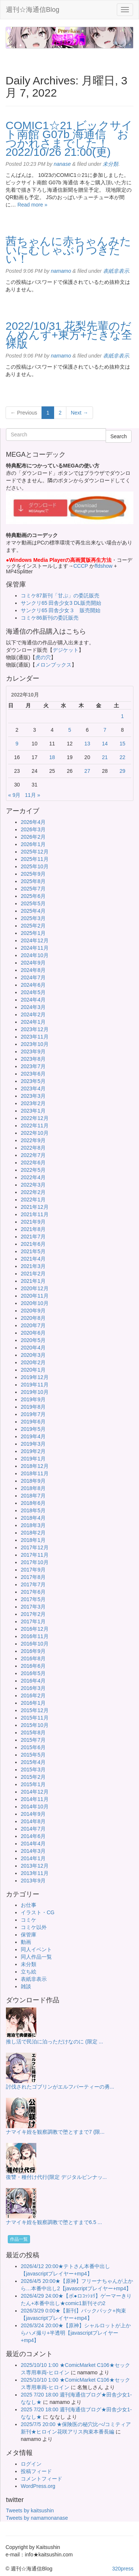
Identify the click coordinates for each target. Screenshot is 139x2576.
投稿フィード (36, 2471)
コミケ (28, 1920)
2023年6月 (33, 1074)
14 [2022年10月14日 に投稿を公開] (105, 744)
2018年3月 (33, 1525)
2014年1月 (33, 1858)
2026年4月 (33, 822)
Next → (79, 413)
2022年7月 (33, 1155)
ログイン (31, 2464)
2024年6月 (33, 985)
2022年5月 (33, 1170)
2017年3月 (33, 1607)
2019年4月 (33, 1436)
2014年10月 (35, 1806)
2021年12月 (35, 1207)
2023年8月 (33, 1059)
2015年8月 (33, 1732)
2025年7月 (33, 889)
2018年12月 (35, 1466)
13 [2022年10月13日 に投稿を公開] (87, 744)
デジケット (66, 650)
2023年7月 (33, 1066)
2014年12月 (35, 1792)
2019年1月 (33, 1459)
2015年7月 (33, 1740)
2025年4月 (33, 911)
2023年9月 (33, 1051)
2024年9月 (33, 963)
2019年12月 (35, 1377)
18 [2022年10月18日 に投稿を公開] (52, 757)
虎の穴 (43, 657)
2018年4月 (33, 1518)
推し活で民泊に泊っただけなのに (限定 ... (54, 2042)
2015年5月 (33, 1755)
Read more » (32, 205)
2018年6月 (33, 1503)
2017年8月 (33, 1577)
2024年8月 (33, 970)
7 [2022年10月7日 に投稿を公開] (104, 730)
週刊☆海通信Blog (32, 9)
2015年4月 (33, 1762)
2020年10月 (35, 1303)
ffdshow (104, 566)
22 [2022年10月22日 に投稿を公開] (122, 757)
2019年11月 (35, 1385)
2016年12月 (35, 1629)
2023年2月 (33, 1103)
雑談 (26, 1986)
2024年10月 (35, 955)
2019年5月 (33, 1429)
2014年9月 (33, 1814)
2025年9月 (33, 874)
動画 (26, 1942)
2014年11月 (35, 1799)
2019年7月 (33, 1414)
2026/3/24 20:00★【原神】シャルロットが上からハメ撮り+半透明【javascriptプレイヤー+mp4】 (76, 2332)
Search (118, 436)
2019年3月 (33, 1444)
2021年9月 (33, 1222)
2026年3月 (33, 829)
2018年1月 (33, 1540)
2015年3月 (33, 1769)
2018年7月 (33, 1496)
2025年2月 (33, 926)
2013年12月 (35, 1866)
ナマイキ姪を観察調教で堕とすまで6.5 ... (54, 2222)
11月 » (32, 795)
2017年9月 (33, 1570)
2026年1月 (33, 844)
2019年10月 (35, 1392)
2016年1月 (33, 1703)
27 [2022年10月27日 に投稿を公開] (87, 771)
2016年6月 (33, 1666)
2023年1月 (33, 1111)
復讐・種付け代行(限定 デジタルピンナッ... (56, 2177)
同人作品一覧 (36, 1957)
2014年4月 (33, 1844)
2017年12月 (35, 1547)
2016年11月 (35, 1636)
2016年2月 (33, 1695)
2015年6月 (33, 1747)
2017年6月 (33, 1592)
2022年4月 (33, 1177)
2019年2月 (33, 1451)
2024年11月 (35, 948)
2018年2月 (33, 1533)
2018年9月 (33, 1481)
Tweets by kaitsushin (30, 2510)
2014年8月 (33, 1821)
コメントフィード (41, 2479)
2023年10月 (35, 1044)
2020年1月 (33, 1370)
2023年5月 (33, 1081)
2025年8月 (33, 881)
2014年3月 (33, 1851)
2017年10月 (35, 1562)
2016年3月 (33, 1688)
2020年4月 (33, 1348)
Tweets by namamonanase (37, 2518)
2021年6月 (33, 1244)
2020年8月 (33, 1318)
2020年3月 (33, 1355)
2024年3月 (33, 1007)
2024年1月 (33, 1022)
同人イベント (36, 1949)
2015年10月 (35, 1725)
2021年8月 (33, 1229)
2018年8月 (33, 1488)
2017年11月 (35, 1555)
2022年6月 (33, 1162)
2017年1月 (33, 1621)
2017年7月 (33, 1584)
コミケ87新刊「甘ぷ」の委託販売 (60, 595)
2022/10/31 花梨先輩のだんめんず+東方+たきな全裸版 (69, 335)
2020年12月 (35, 1288)
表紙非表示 (116, 271)
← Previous (23, 413)
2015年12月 (35, 1710)
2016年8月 (33, 1658)
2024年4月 (33, 1000)
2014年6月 (33, 1836)
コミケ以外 (34, 1927)
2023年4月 (33, 1088)
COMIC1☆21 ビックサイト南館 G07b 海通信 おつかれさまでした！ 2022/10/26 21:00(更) (69, 138)
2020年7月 (33, 1325)
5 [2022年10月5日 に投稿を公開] (69, 730)
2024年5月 (33, 992)
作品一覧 (19, 2239)
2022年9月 (33, 1140)
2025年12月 (35, 852)
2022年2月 (33, 1192)
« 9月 (14, 795)
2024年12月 (35, 940)
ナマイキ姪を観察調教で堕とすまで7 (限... (55, 2132)
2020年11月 (35, 1296)
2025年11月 (35, 859)
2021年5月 (33, 1251)
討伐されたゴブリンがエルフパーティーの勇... (60, 2087)
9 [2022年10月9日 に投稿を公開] (17, 744)
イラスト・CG (37, 1912)
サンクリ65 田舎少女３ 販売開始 (60, 610)
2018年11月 (35, 1473)
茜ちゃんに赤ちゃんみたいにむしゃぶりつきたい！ (68, 250)
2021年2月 (33, 1274)
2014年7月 (33, 1829)
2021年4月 (33, 1259)
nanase (62, 164)
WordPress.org (38, 2486)
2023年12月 (35, 1029)
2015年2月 (33, 1777)
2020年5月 (33, 1340)
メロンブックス (53, 665)
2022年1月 (33, 1200)
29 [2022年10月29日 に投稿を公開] (122, 771)
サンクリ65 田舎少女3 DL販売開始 (61, 603)
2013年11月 (35, 1873)
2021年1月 (33, 1281)
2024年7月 (33, 977)
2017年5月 (33, 1599)
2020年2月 (33, 1362)
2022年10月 (35, 1133)
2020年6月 (33, 1333)
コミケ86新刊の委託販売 (50, 618)
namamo (61, 271)
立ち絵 (28, 1972)
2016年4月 (33, 1681)
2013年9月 (33, 1881)
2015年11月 (35, 1718)
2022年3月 (33, 1185)
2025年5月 (33, 903)
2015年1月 (33, 1784)
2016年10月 (35, 1644)
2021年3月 (33, 1266)
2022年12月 (35, 1118)
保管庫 (28, 1935)
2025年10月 (35, 866)
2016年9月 (33, 1651)
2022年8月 (33, 1148)
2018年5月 (33, 1510)
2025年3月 (33, 918)
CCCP (80, 566)
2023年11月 (35, 1037)
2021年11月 (35, 1214)
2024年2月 (33, 1014)
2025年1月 (33, 933)
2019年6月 (33, 1422)
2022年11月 (35, 1125)
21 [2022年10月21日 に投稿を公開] (105, 757)
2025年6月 (33, 896)
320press (122, 2569)
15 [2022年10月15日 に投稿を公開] (122, 744)
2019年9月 (33, 1399)
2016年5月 (33, 1673)
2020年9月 (33, 1311)
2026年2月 (33, 837)
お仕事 (28, 1905)
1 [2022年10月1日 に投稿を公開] (122, 716)
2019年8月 (33, 1407)
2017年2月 (33, 1614)
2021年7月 (33, 1237)
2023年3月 (33, 1096)
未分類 (110, 164)
